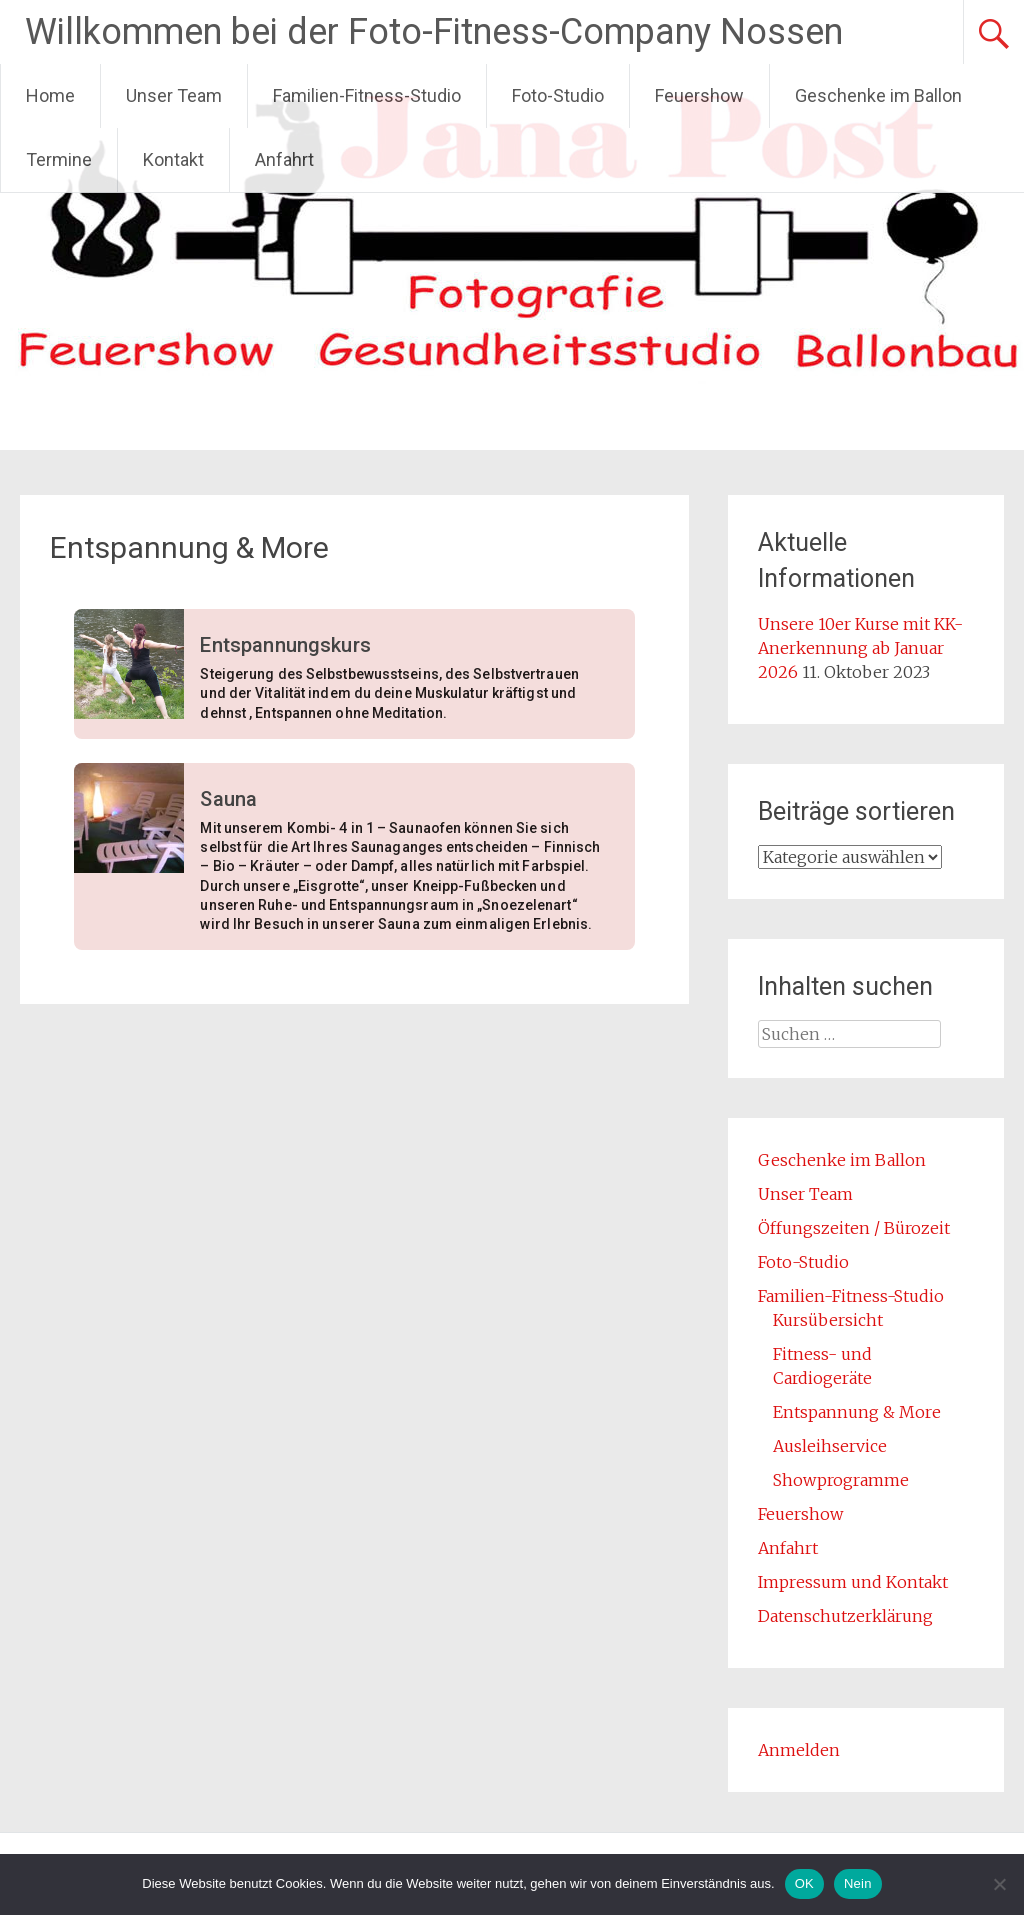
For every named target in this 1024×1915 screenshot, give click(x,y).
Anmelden (799, 1750)
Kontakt (173, 159)
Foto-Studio (558, 95)
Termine (59, 159)
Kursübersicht (828, 1320)
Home (50, 95)
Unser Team (174, 95)
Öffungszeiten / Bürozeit (854, 1228)
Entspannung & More (857, 1412)
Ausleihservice (830, 1446)
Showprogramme (841, 1480)
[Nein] (999, 1884)
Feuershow (699, 95)
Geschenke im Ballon (878, 95)
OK (804, 1883)
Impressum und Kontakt (853, 1582)
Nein (858, 1883)
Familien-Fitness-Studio (367, 95)
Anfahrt (284, 159)
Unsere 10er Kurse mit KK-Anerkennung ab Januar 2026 (860, 648)
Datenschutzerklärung (845, 1616)
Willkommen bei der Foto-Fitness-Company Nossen (434, 32)
